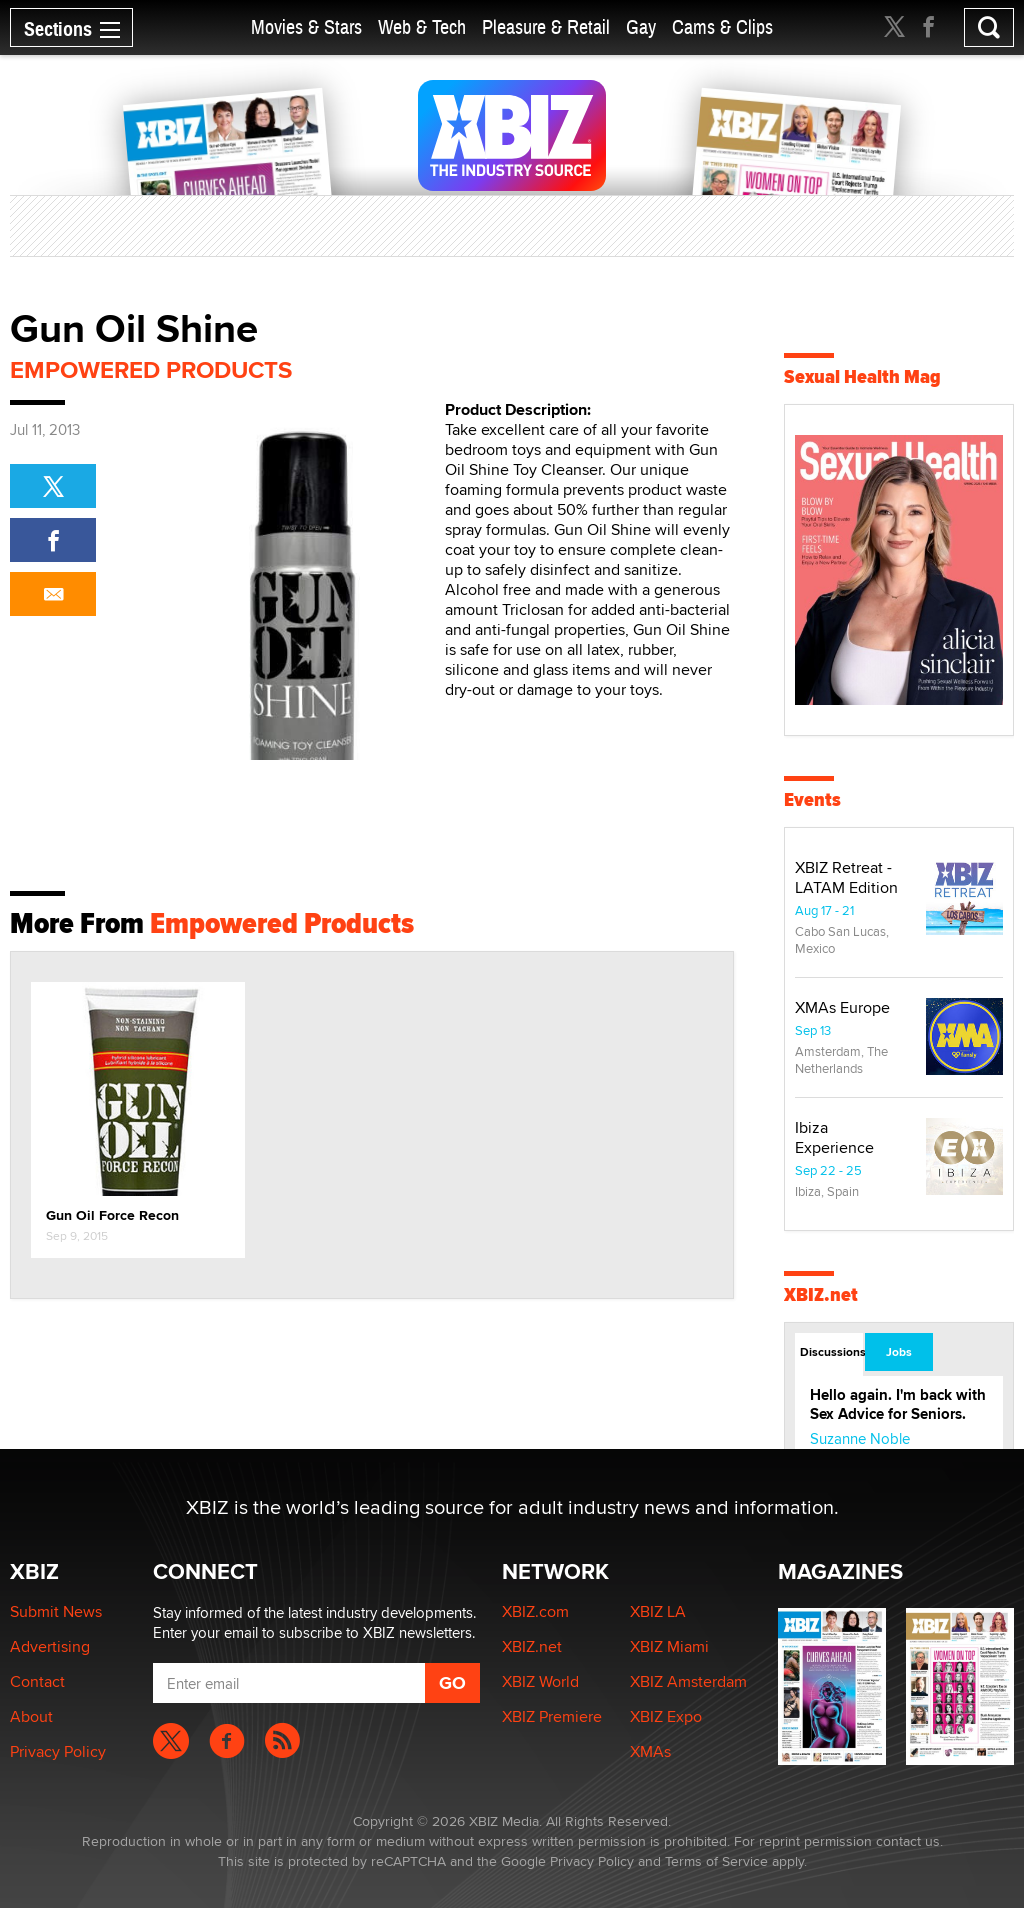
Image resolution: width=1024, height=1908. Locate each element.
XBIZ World (540, 1681)
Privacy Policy (58, 1751)
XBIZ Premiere (552, 1716)
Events (812, 799)
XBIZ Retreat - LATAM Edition (846, 877)
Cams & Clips (722, 27)
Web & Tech (422, 27)
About (31, 1716)
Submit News (56, 1611)
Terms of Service (716, 1861)
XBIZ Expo (666, 1716)
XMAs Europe (842, 1007)
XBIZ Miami (669, 1646)
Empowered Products (151, 369)
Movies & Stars (306, 27)
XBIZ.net (821, 1294)
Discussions (831, 1352)
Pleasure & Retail (546, 27)
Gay (641, 27)
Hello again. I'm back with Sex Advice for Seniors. (898, 1404)
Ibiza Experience (834, 1137)
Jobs (899, 1352)
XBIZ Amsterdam (688, 1681)
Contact (37, 1681)
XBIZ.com (535, 1611)
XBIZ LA (658, 1611)
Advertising (50, 1646)
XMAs (650, 1751)
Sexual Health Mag (862, 376)
